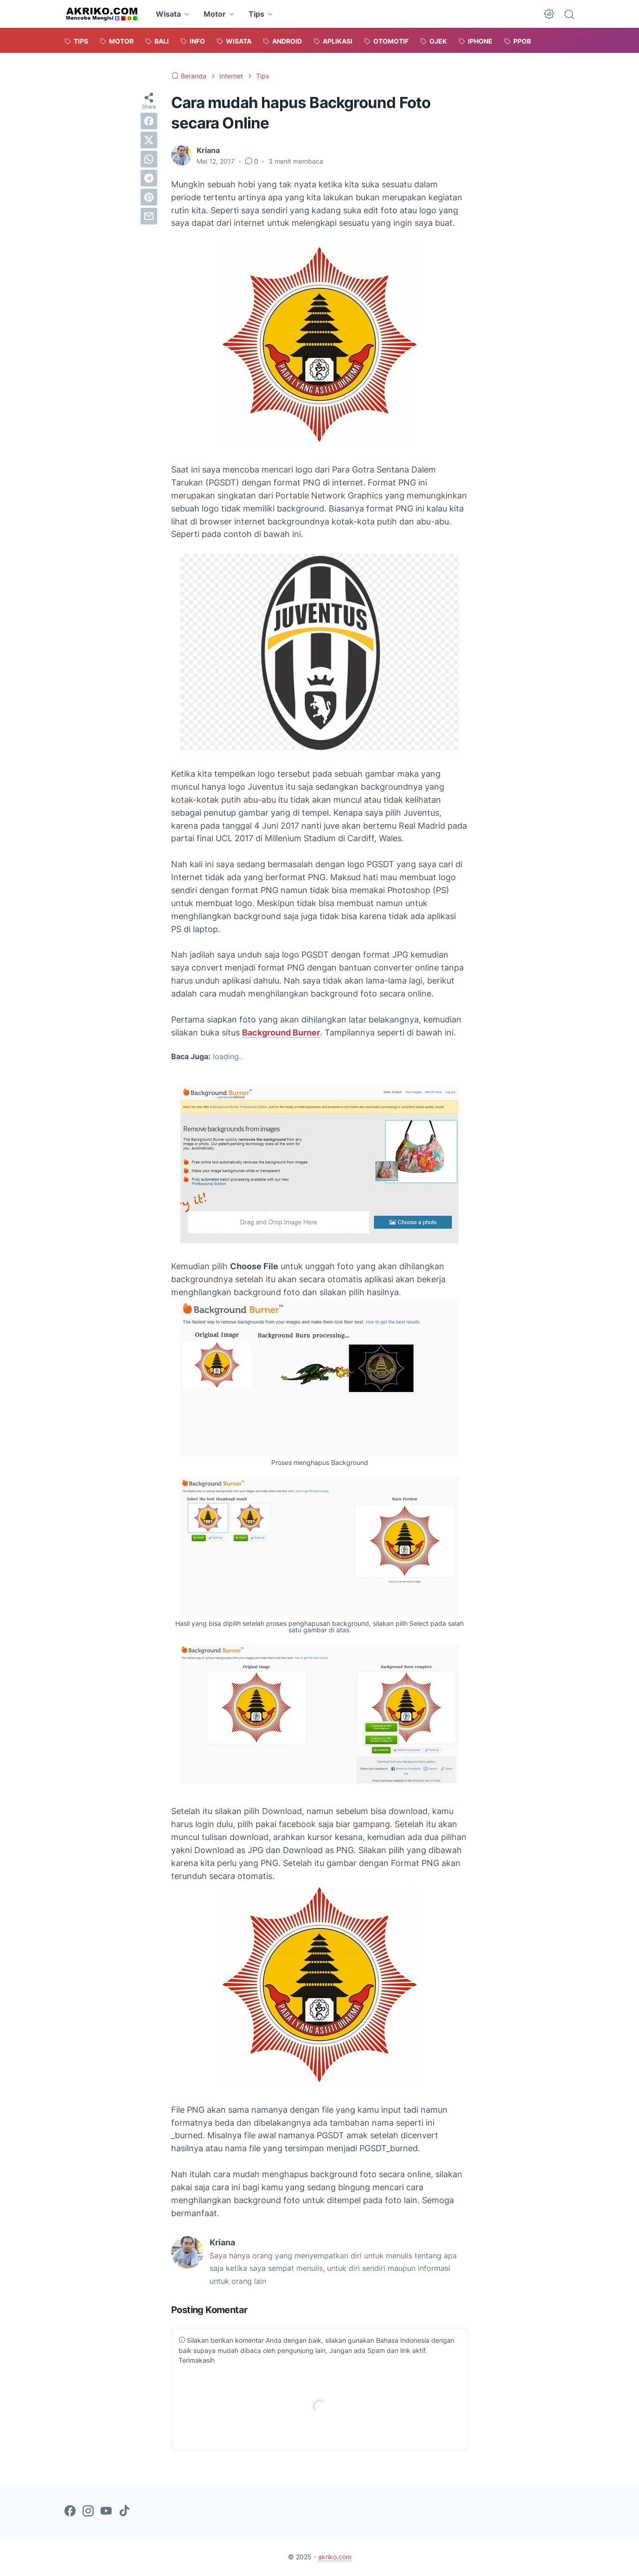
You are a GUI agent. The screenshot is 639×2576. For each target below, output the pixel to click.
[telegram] (149, 178)
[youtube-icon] (106, 2512)
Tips (256, 14)
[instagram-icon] (88, 2512)
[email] (149, 216)
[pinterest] (149, 197)
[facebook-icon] (70, 2512)
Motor (215, 14)
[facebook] (149, 121)
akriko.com (334, 2557)
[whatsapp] (149, 159)
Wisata (168, 14)
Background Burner (281, 1032)
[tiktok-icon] (124, 2512)
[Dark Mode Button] (549, 13)
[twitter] (149, 140)
